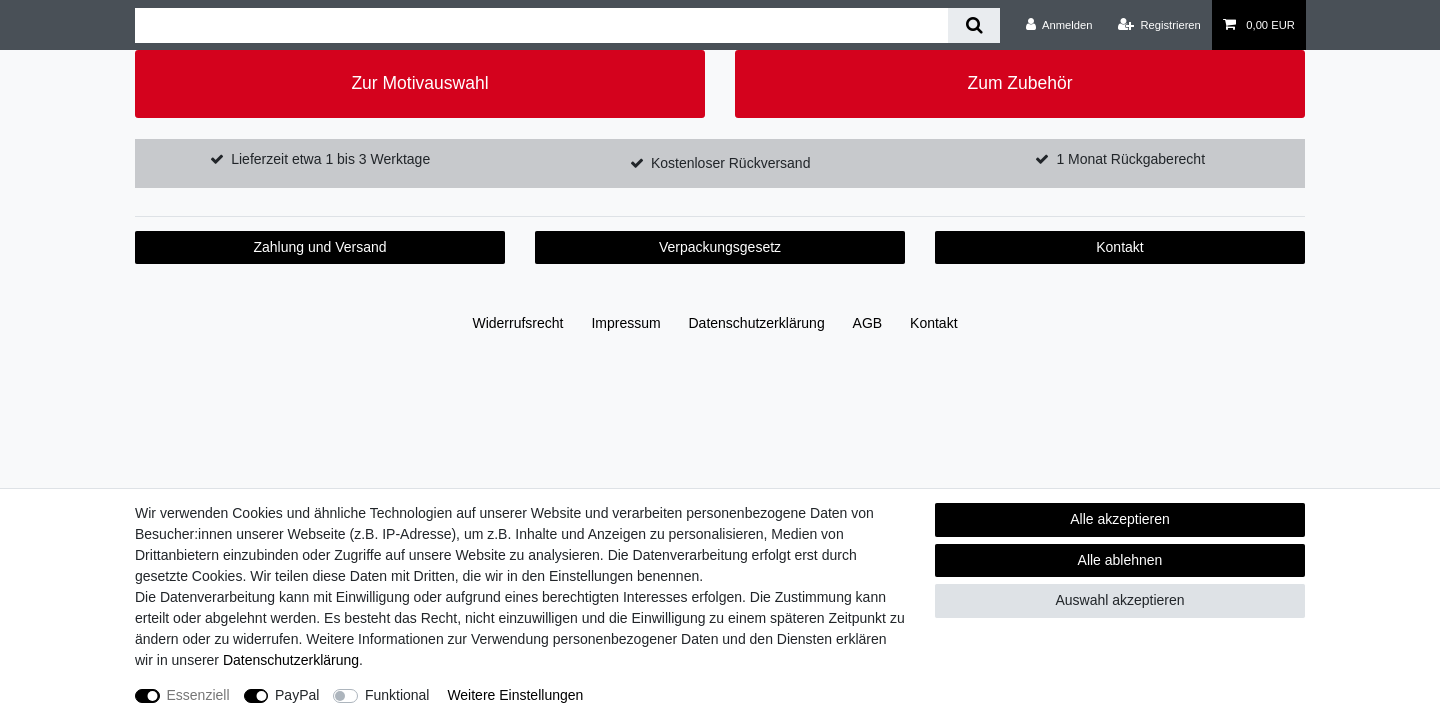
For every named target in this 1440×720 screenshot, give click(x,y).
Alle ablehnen (1120, 560)
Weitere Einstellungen (515, 695)
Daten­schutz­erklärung (757, 323)
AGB (868, 323)
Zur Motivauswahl (419, 83)
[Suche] (973, 25)
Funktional (397, 695)
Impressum (625, 323)
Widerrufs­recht (517, 323)
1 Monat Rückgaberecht (1130, 159)
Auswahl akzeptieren (1119, 600)
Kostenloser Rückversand (731, 163)
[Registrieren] (1159, 25)
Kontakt (1119, 247)
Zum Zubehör (1019, 83)
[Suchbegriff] (541, 25)
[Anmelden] (1059, 25)
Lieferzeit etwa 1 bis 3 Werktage (330, 159)
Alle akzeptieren (1120, 519)
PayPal (297, 695)
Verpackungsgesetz (720, 247)
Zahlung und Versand (319, 247)
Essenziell (198, 695)
